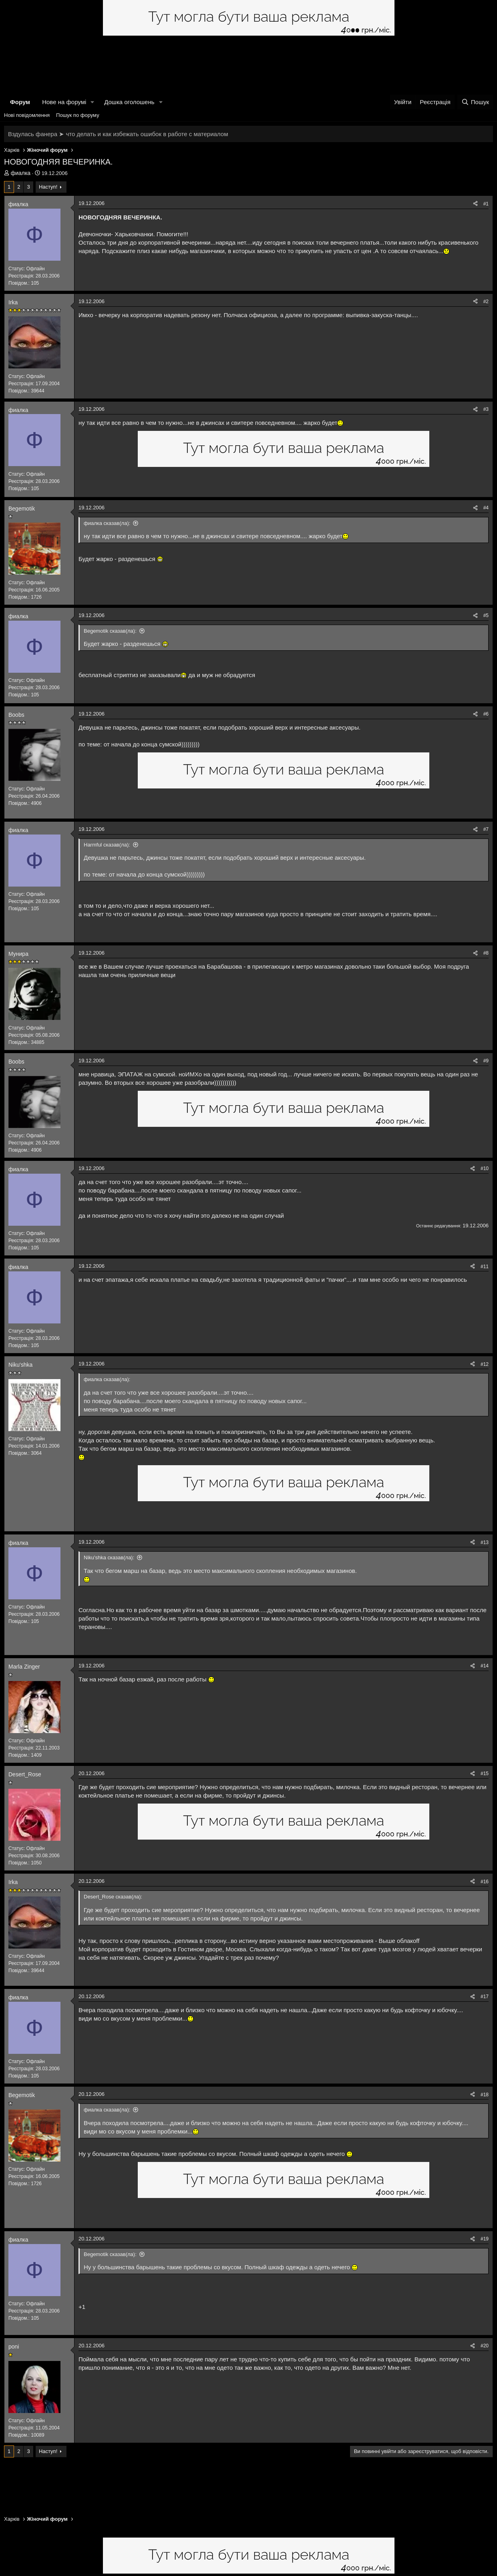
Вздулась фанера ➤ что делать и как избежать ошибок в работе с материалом (118, 134)
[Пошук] (475, 102)
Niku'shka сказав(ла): (109, 1557)
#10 (485, 1168)
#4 (486, 508)
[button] (92, 102)
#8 (486, 953)
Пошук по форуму (77, 115)
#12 (485, 1364)
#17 (485, 1996)
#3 (486, 409)
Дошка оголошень (129, 102)
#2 (486, 301)
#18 (485, 2094)
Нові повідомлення (27, 115)
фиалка (21, 173)
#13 (485, 1542)
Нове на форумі (64, 102)
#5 (486, 615)
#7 (486, 829)
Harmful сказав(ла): (107, 845)
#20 (485, 2346)
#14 (485, 1666)
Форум (20, 102)
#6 (486, 714)
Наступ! (48, 187)
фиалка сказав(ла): (107, 523)
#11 (485, 1266)
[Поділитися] (475, 204)
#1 (486, 204)
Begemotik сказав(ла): (110, 631)
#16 (485, 1881)
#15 (485, 1773)
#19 (485, 2239)
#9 (486, 1061)
